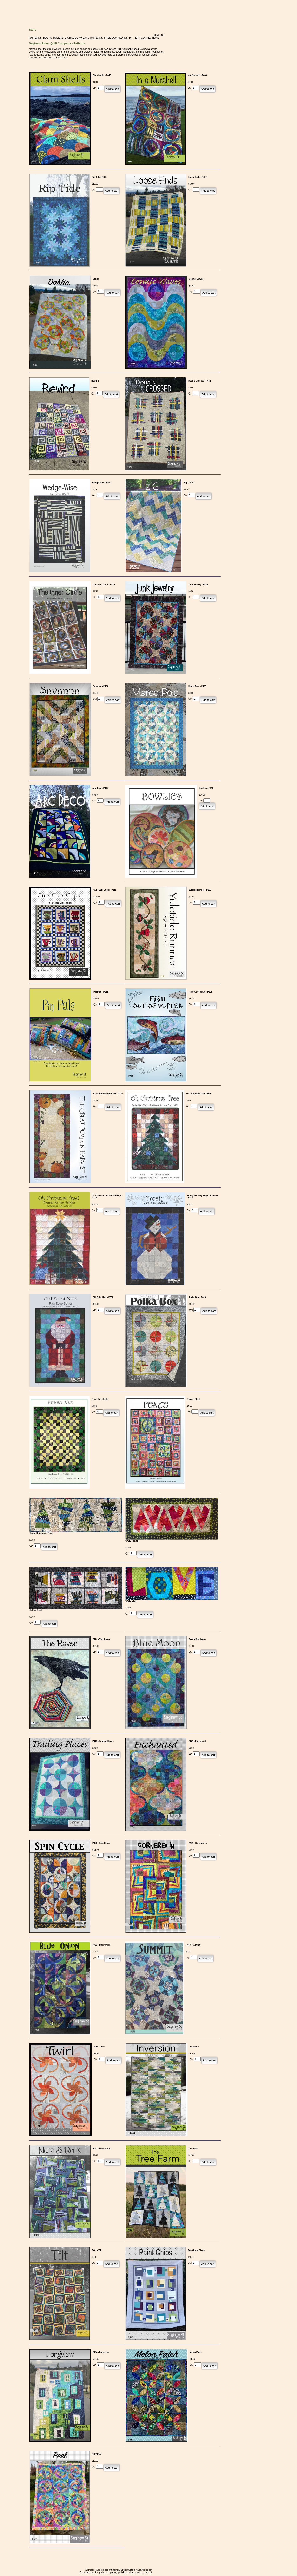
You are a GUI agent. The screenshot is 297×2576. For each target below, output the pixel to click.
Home (13, 27)
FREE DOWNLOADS (116, 37)
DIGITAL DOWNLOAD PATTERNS (84, 37)
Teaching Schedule (13, 44)
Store (13, 31)
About (13, 54)
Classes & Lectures (13, 37)
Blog (13, 66)
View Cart (158, 34)
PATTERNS (35, 37)
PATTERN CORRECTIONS (144, 37)
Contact (13, 62)
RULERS (58, 37)
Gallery (13, 50)
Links (13, 58)
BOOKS (47, 37)
